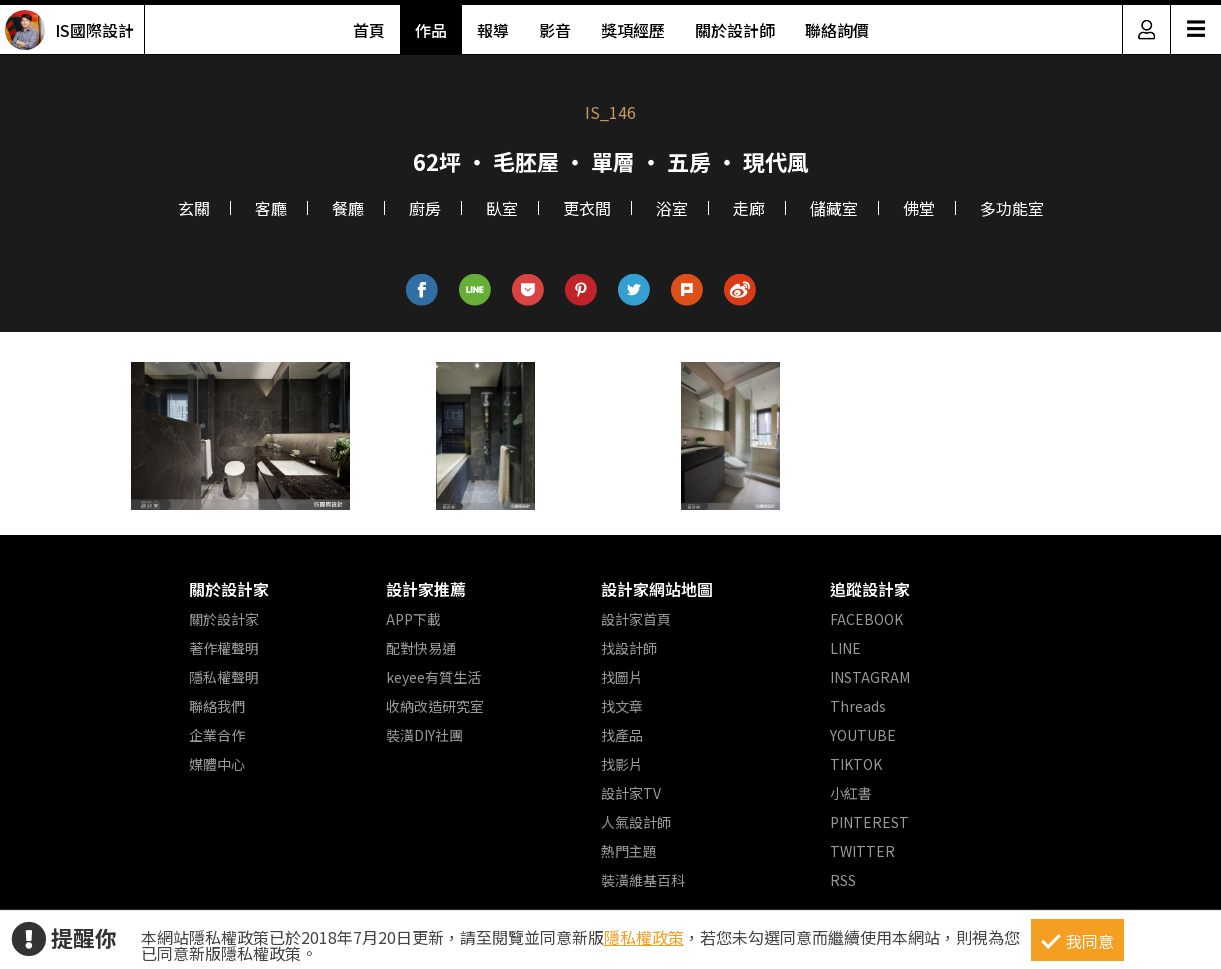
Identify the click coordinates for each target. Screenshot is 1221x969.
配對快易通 (421, 648)
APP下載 (413, 619)
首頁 (369, 30)
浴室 (672, 208)
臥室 (502, 208)
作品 (431, 30)
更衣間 (587, 208)
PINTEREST (869, 822)
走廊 (749, 208)
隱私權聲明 (224, 677)
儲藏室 (834, 208)
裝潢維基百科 (643, 880)
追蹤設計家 (870, 589)
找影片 (622, 764)
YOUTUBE (863, 735)
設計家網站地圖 (657, 589)
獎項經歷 (633, 30)
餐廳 (348, 208)
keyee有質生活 (433, 677)
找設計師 (629, 648)
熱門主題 (629, 851)
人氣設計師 (636, 822)
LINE (845, 648)
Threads (858, 706)
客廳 (271, 208)
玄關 (194, 208)
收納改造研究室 (435, 706)
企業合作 (217, 735)
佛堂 (919, 208)
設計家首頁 (636, 619)
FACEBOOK (866, 619)
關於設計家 (229, 589)
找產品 (622, 735)
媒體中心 (217, 764)
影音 (555, 30)
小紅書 (851, 793)
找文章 (622, 706)
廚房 (425, 208)
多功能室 (1012, 208)
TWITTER (862, 851)
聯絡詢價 (837, 30)
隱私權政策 (644, 937)
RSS (843, 880)
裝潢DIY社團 (424, 735)
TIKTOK (856, 764)
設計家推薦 (426, 589)
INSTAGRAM (870, 677)
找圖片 (622, 677)
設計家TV (631, 793)
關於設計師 (735, 30)
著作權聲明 (224, 648)
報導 (493, 30)
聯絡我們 (217, 706)
